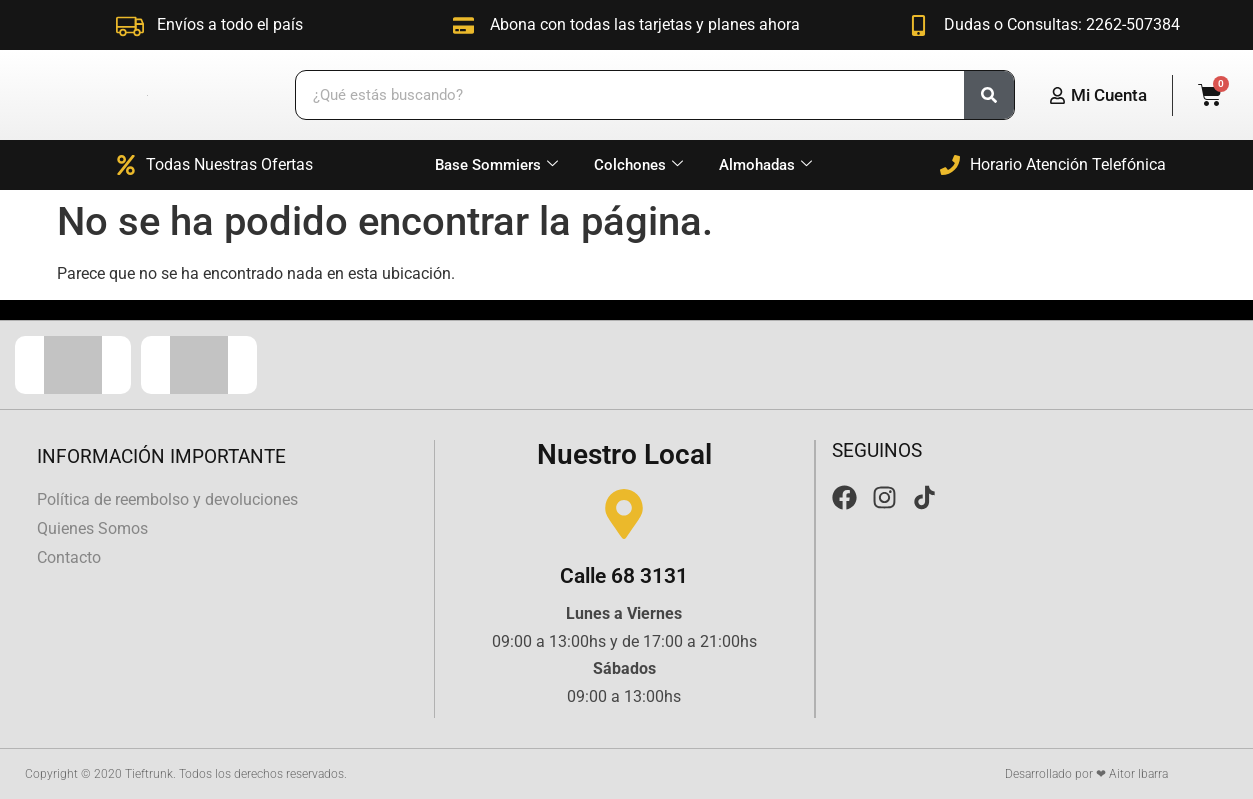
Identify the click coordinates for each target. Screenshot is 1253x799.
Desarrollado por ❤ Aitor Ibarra (1086, 774)
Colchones (638, 165)
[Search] (989, 95)
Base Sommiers (496, 165)
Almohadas (765, 165)
